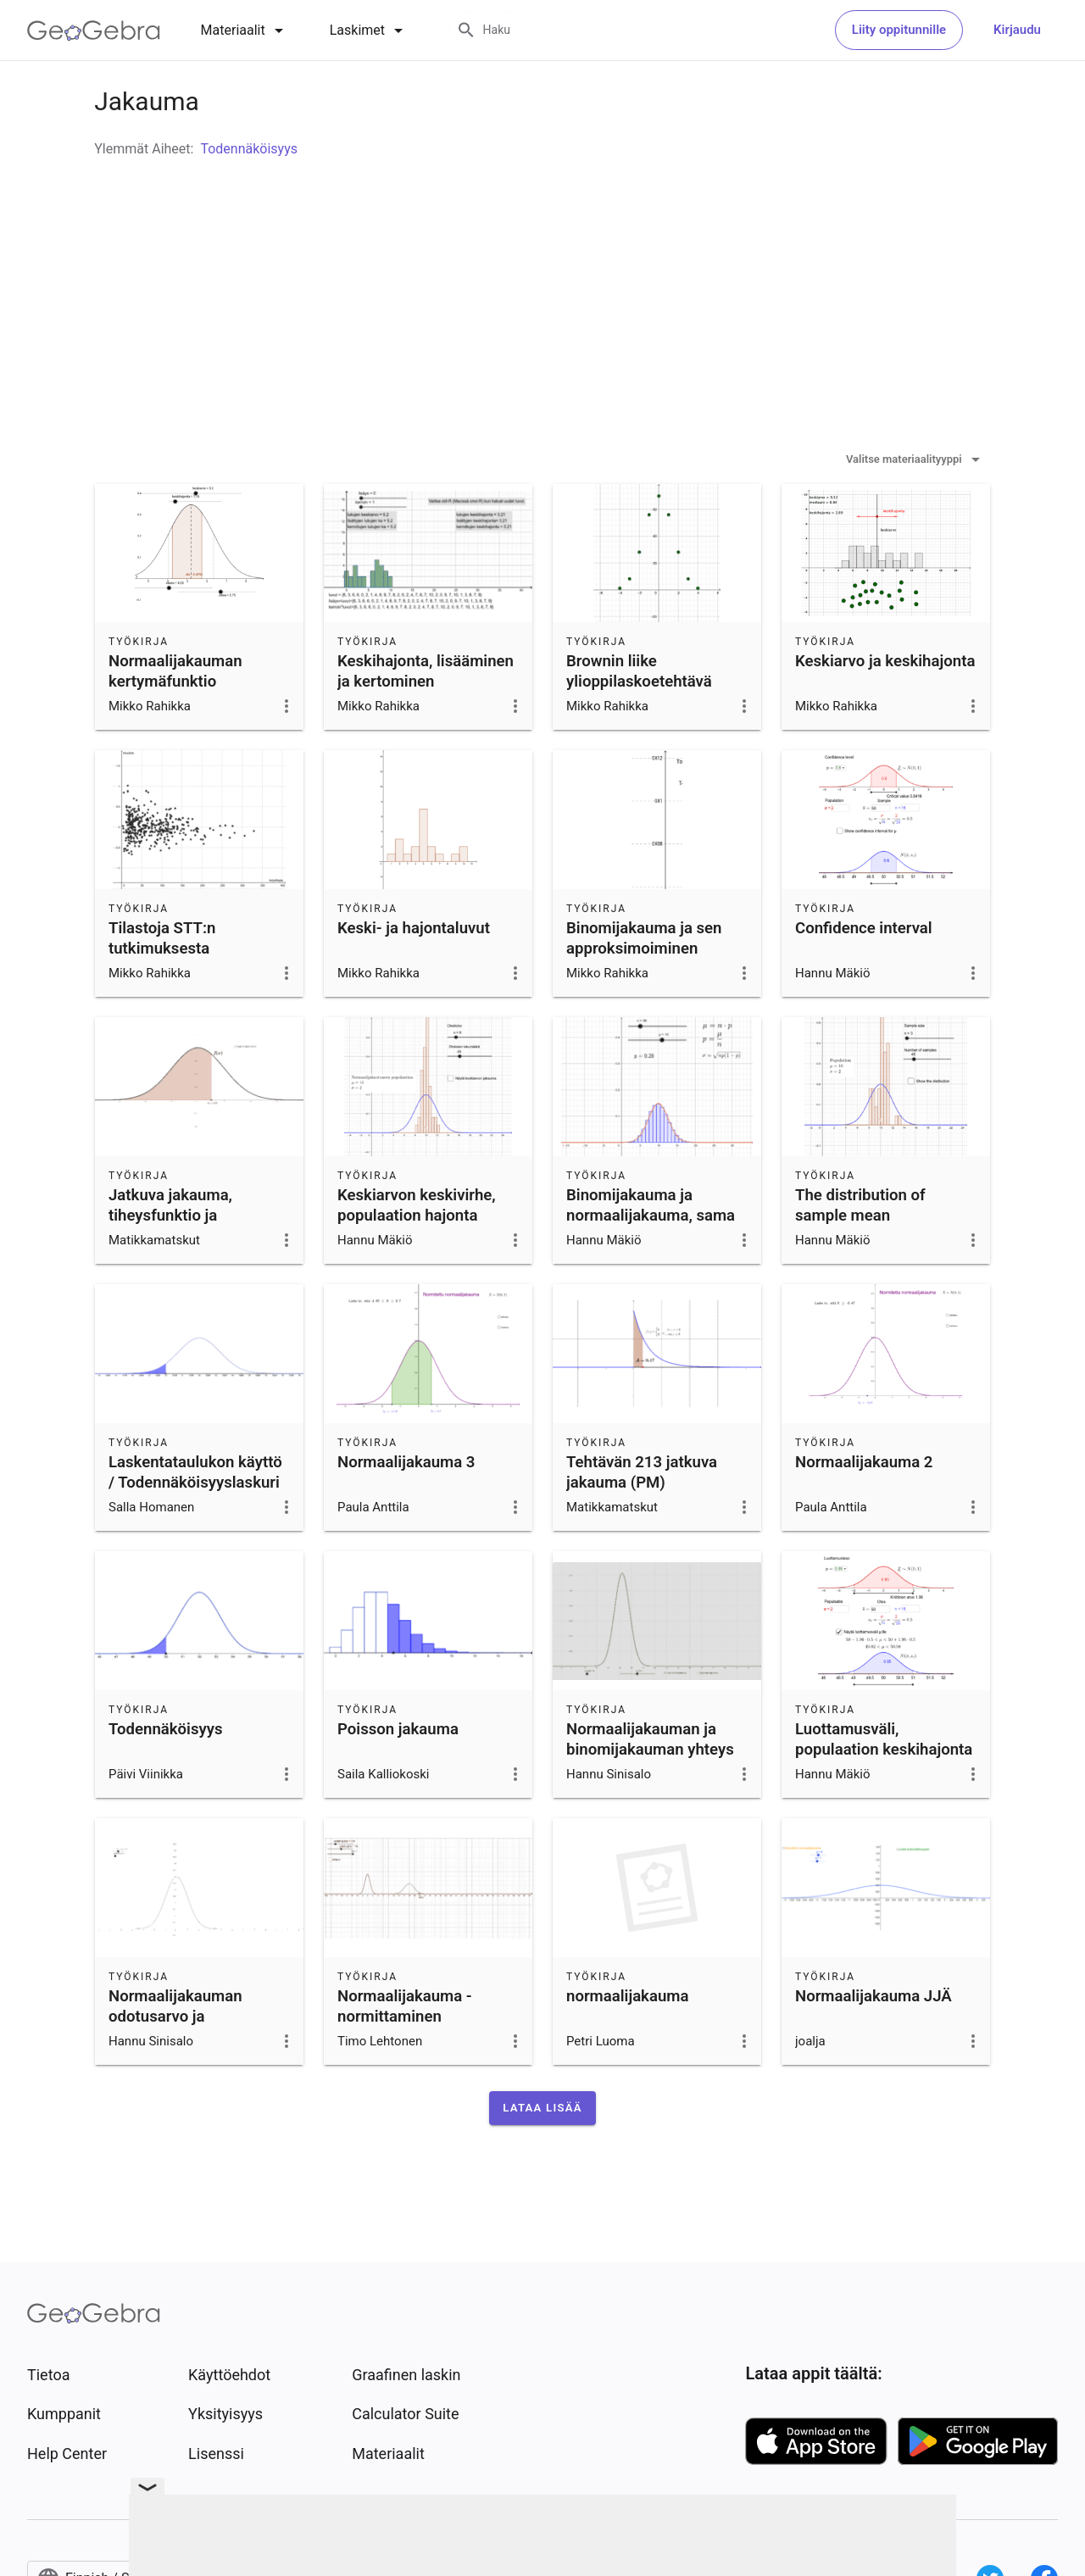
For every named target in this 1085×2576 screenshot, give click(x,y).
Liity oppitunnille (899, 29)
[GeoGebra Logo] (93, 30)
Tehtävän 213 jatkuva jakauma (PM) (641, 1514)
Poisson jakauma (398, 1771)
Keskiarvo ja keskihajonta (885, 703)
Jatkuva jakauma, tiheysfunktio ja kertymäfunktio (170, 1258)
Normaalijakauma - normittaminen (404, 2048)
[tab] (245, 30)
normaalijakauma (627, 2038)
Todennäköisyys (165, 1771)
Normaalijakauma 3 (406, 1504)
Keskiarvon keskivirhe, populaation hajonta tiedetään (416, 1258)
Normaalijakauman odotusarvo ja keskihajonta (175, 2059)
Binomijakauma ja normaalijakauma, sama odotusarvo (650, 1258)
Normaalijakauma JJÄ (873, 2038)
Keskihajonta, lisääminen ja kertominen (425, 713)
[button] (542, 2150)
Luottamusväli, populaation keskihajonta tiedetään (883, 1792)
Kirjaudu (1017, 29)
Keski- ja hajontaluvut (413, 970)
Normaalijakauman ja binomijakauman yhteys (650, 1781)
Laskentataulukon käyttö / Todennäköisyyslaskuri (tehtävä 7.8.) (195, 1525)
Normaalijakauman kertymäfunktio (175, 713)
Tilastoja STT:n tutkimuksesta (161, 980)
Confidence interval (863, 970)
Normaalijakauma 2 (863, 1504)
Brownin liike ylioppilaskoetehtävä (639, 713)
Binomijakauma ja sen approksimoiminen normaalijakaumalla (644, 991)
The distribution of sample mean (860, 1247)
